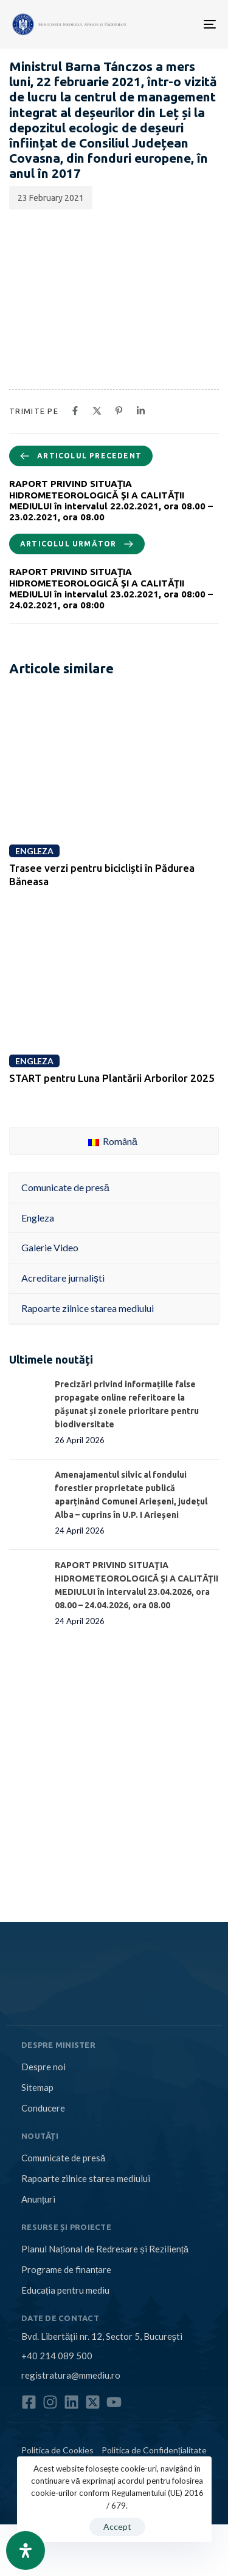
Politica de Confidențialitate (154, 2450)
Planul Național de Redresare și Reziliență (104, 2248)
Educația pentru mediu (65, 2290)
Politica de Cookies (57, 2450)
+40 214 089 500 (56, 2355)
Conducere (43, 2107)
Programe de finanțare (66, 2269)
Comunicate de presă (63, 2157)
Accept (117, 2526)
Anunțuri (38, 2199)
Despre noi (43, 2066)
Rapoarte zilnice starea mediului (85, 2178)
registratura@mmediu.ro (70, 2375)
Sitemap (37, 2087)
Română (112, 1141)
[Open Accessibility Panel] (25, 2550)
